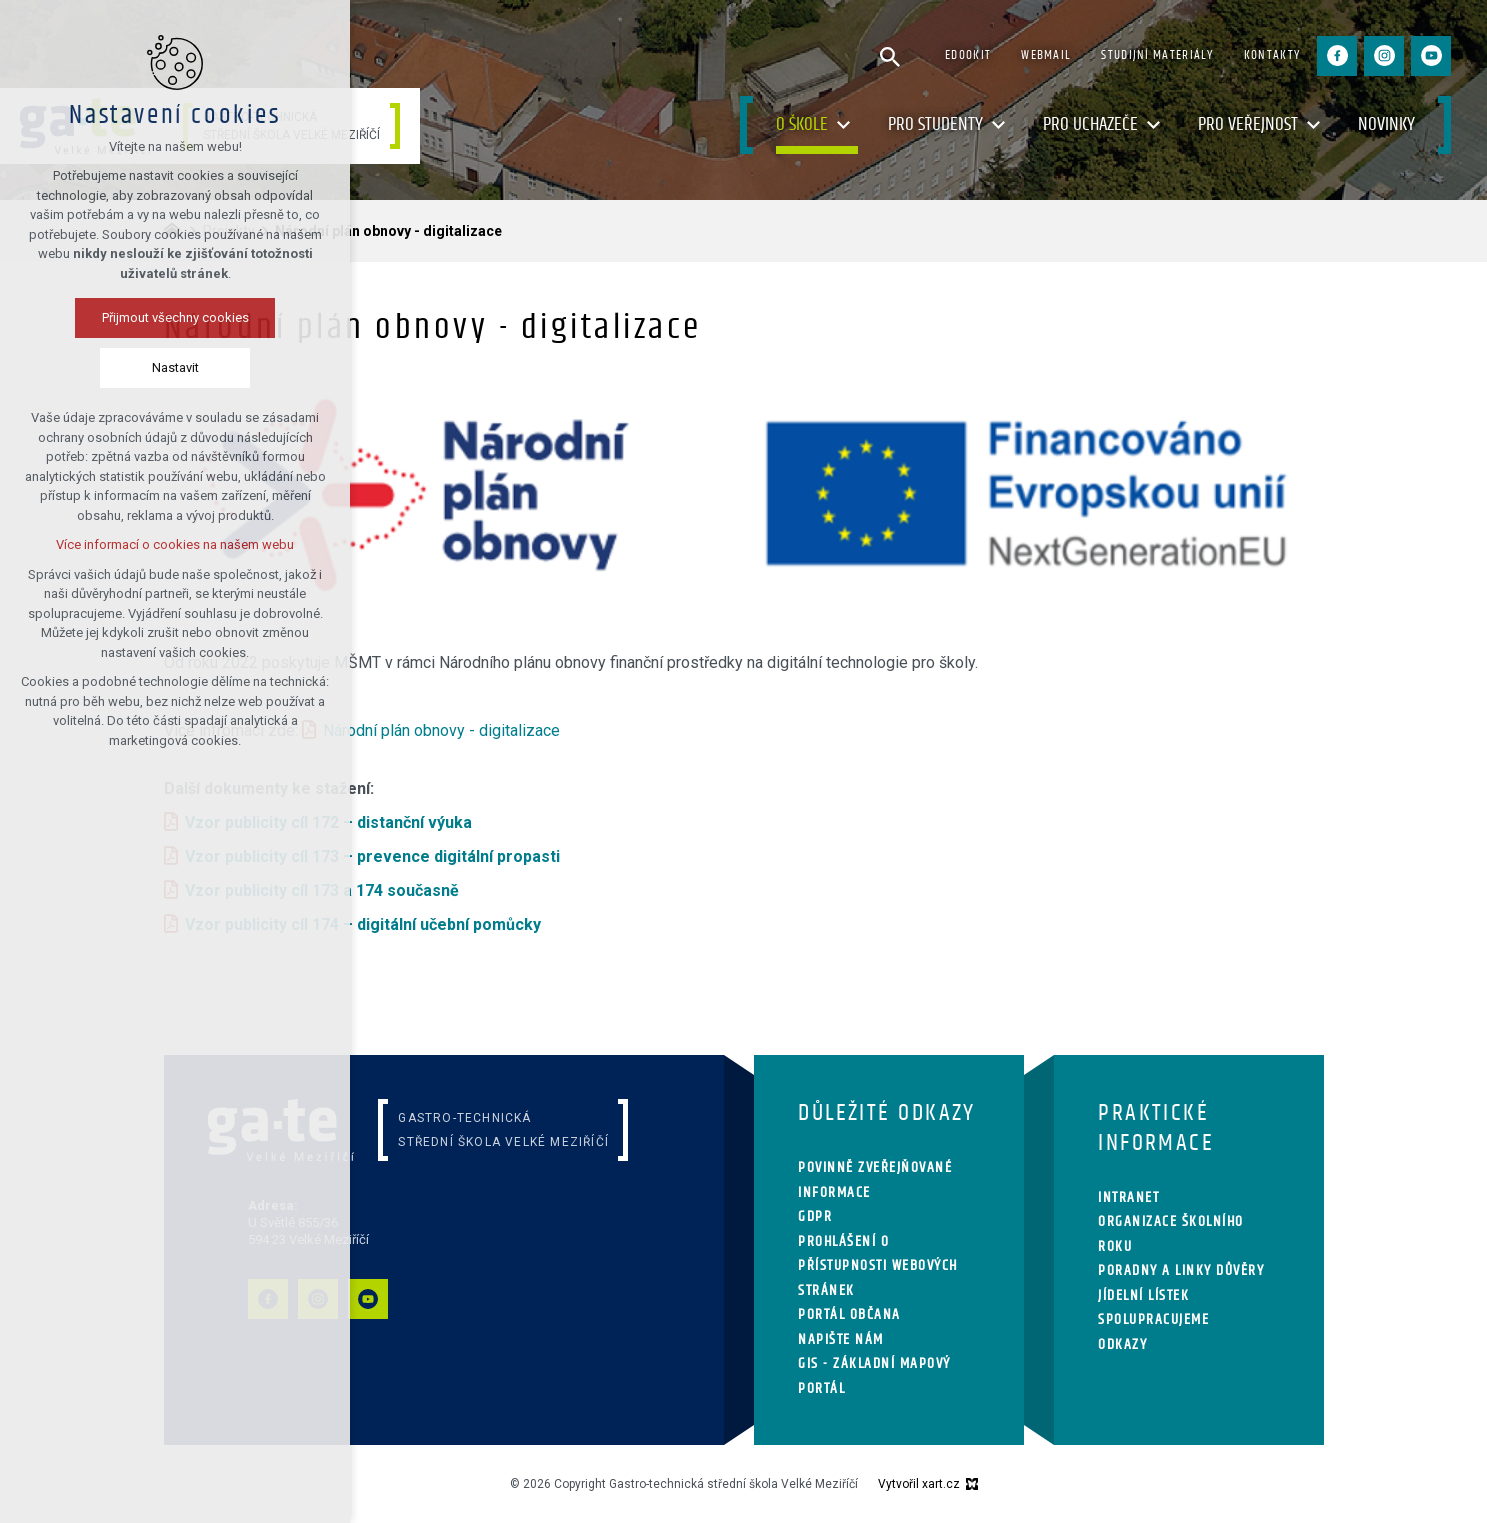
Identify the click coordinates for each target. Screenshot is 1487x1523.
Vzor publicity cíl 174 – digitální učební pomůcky (363, 924)
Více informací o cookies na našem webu (175, 544)
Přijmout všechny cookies (175, 317)
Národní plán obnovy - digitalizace (441, 730)
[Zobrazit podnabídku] (843, 125)
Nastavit (175, 367)
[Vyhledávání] (890, 56)
